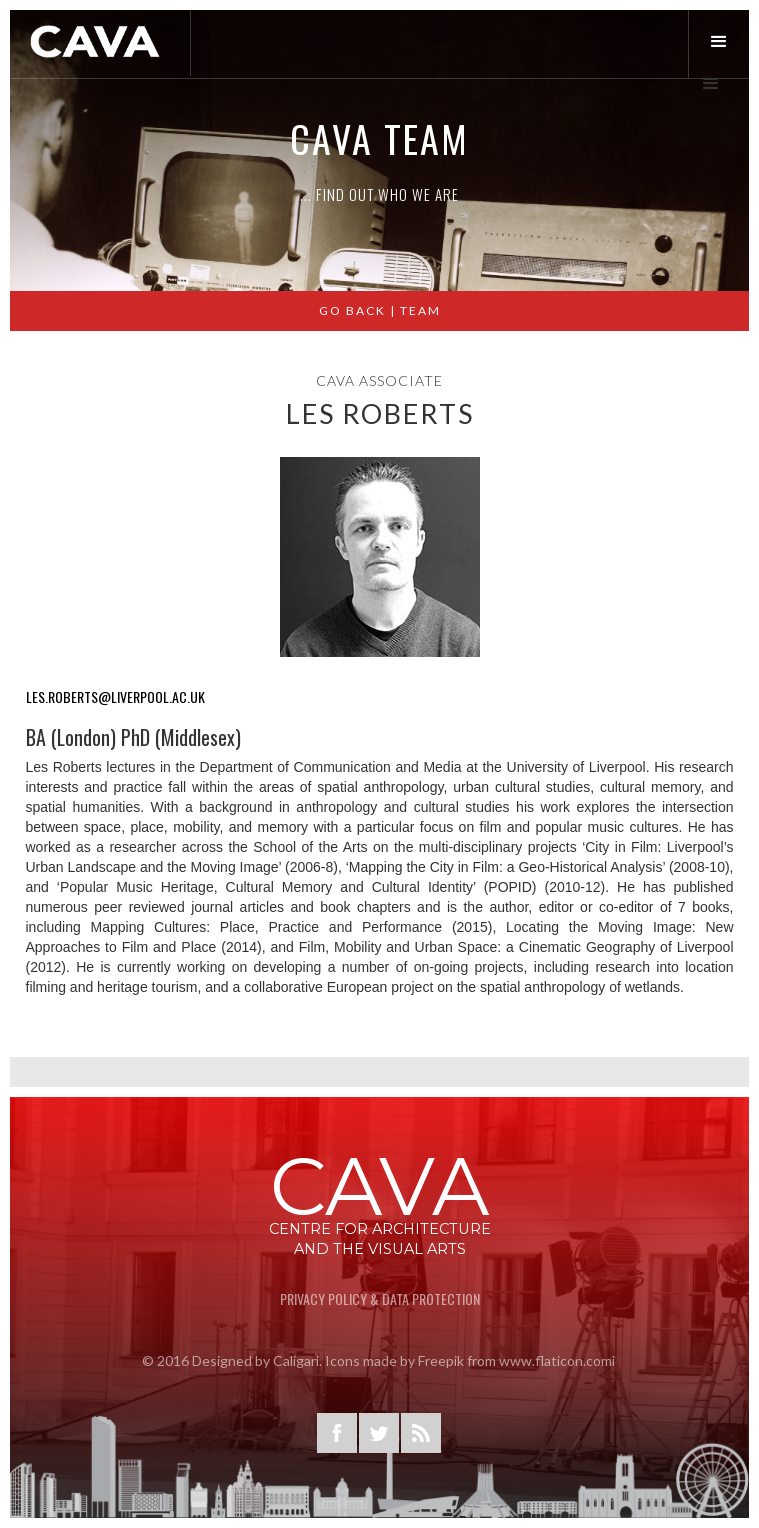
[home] (95, 41)
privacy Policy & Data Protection (380, 1298)
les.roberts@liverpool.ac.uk (115, 697)
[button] (723, 42)
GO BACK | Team (380, 313)
